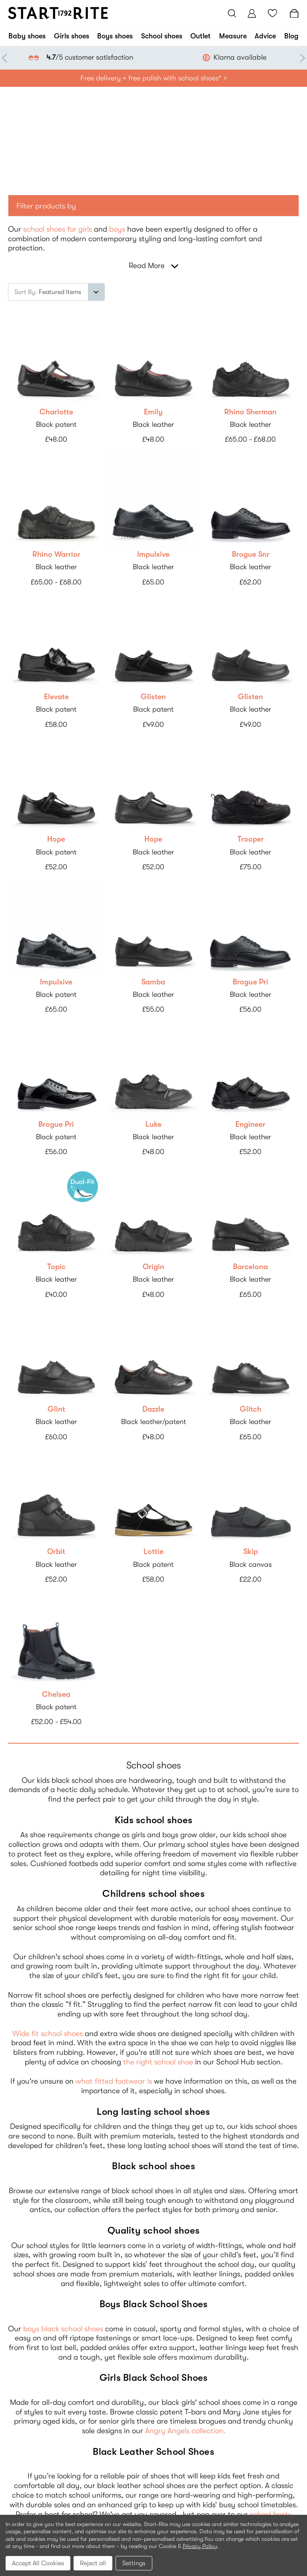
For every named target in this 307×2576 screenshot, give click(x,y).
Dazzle (153, 1409)
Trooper (250, 839)
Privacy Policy (200, 2546)
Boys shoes (115, 36)
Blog (291, 36)
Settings (134, 2563)
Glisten (153, 696)
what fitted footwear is (114, 2081)
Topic (56, 1266)
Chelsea (56, 1694)
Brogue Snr (250, 554)
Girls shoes (71, 36)
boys (117, 229)
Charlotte (56, 412)
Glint (56, 1409)
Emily (153, 412)
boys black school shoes (63, 2328)
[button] (153, 205)
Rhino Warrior (56, 554)
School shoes (161, 36)
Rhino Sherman (250, 412)
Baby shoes (27, 36)
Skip (250, 1551)
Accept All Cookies (38, 2563)
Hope (56, 839)
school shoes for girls (57, 229)
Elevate (56, 696)
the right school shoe (158, 2062)
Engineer (250, 1124)
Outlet (200, 36)
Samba (153, 982)
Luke (153, 1124)
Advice (265, 36)
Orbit (56, 1551)
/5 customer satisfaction (204, 57)
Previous (6, 58)
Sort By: (25, 292)
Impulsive (153, 554)
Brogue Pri (250, 982)
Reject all (93, 2563)
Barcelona (250, 1266)
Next (301, 58)
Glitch (250, 1409)
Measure (233, 36)
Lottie (153, 1551)
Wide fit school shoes (47, 2033)
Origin (153, 1266)
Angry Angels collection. (185, 2430)
